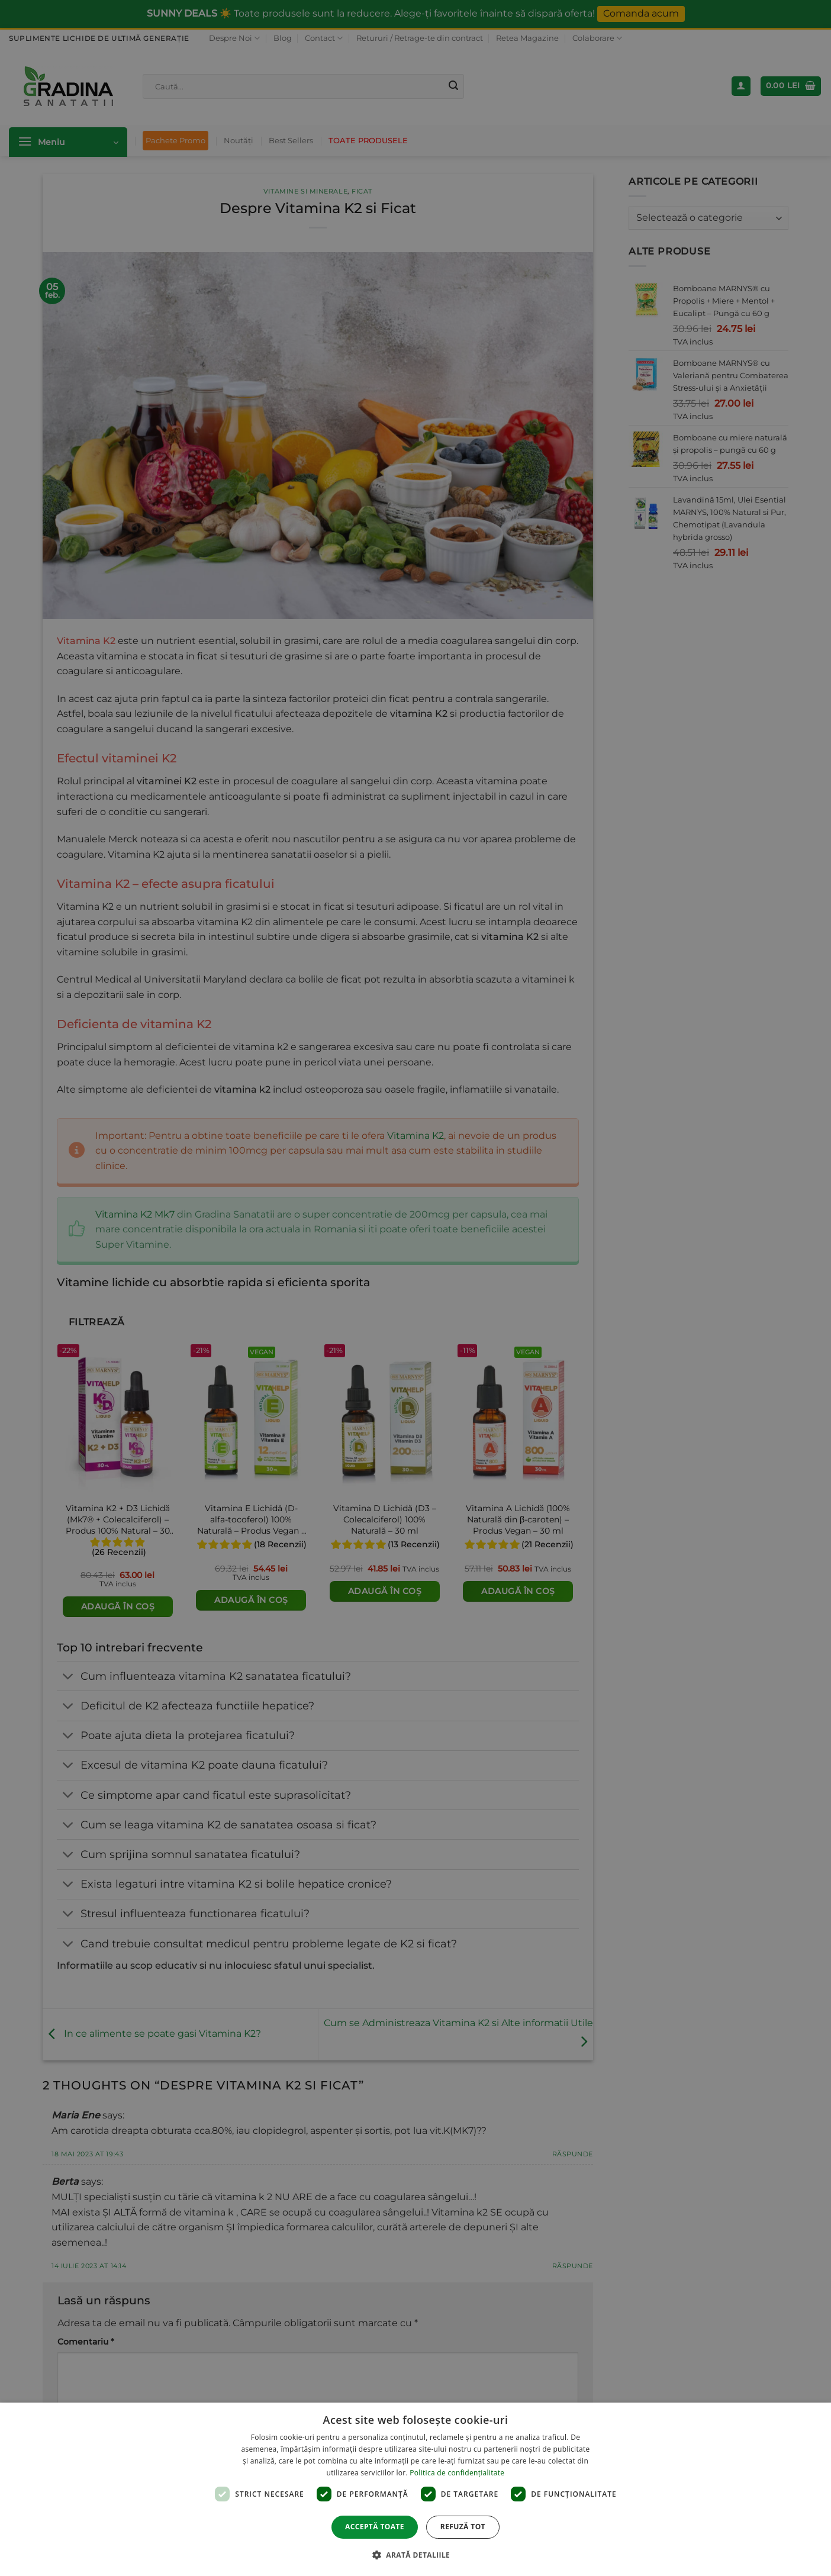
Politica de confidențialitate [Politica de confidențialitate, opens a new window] (457, 2473)
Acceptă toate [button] (374, 2527)
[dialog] (415, 2489)
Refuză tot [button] (462, 2527)
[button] (415, 2555)
